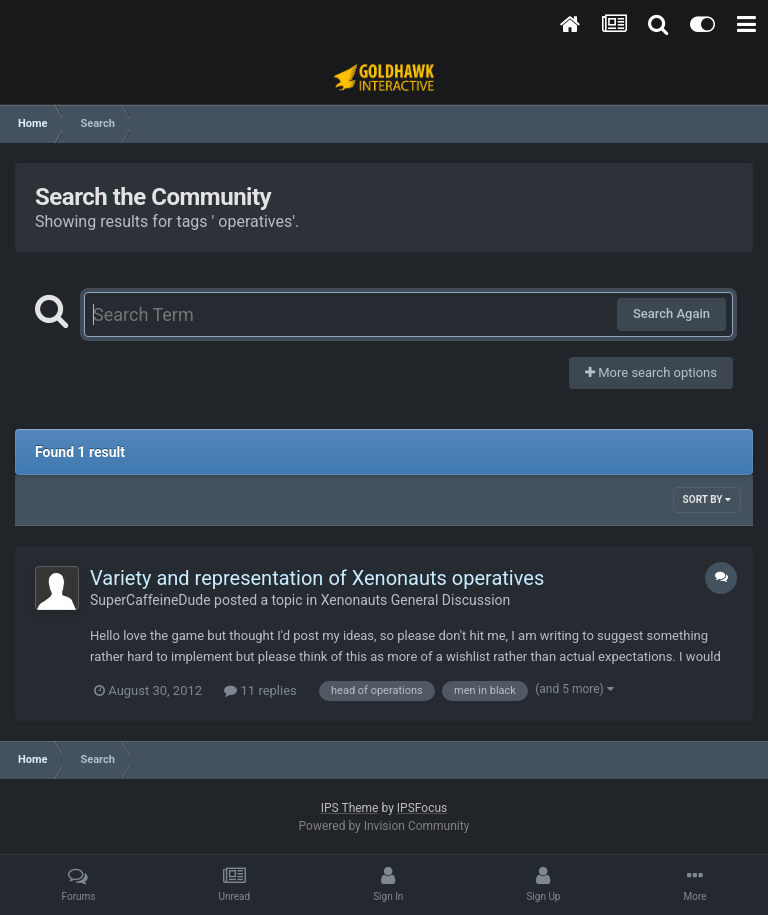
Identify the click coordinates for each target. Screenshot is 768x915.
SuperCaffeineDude (150, 600)
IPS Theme (350, 808)
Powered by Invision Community (384, 826)
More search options (651, 372)
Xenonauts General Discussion (416, 600)
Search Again (671, 313)
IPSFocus (422, 808)
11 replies (260, 690)
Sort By (707, 499)
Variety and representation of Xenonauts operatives (317, 578)
